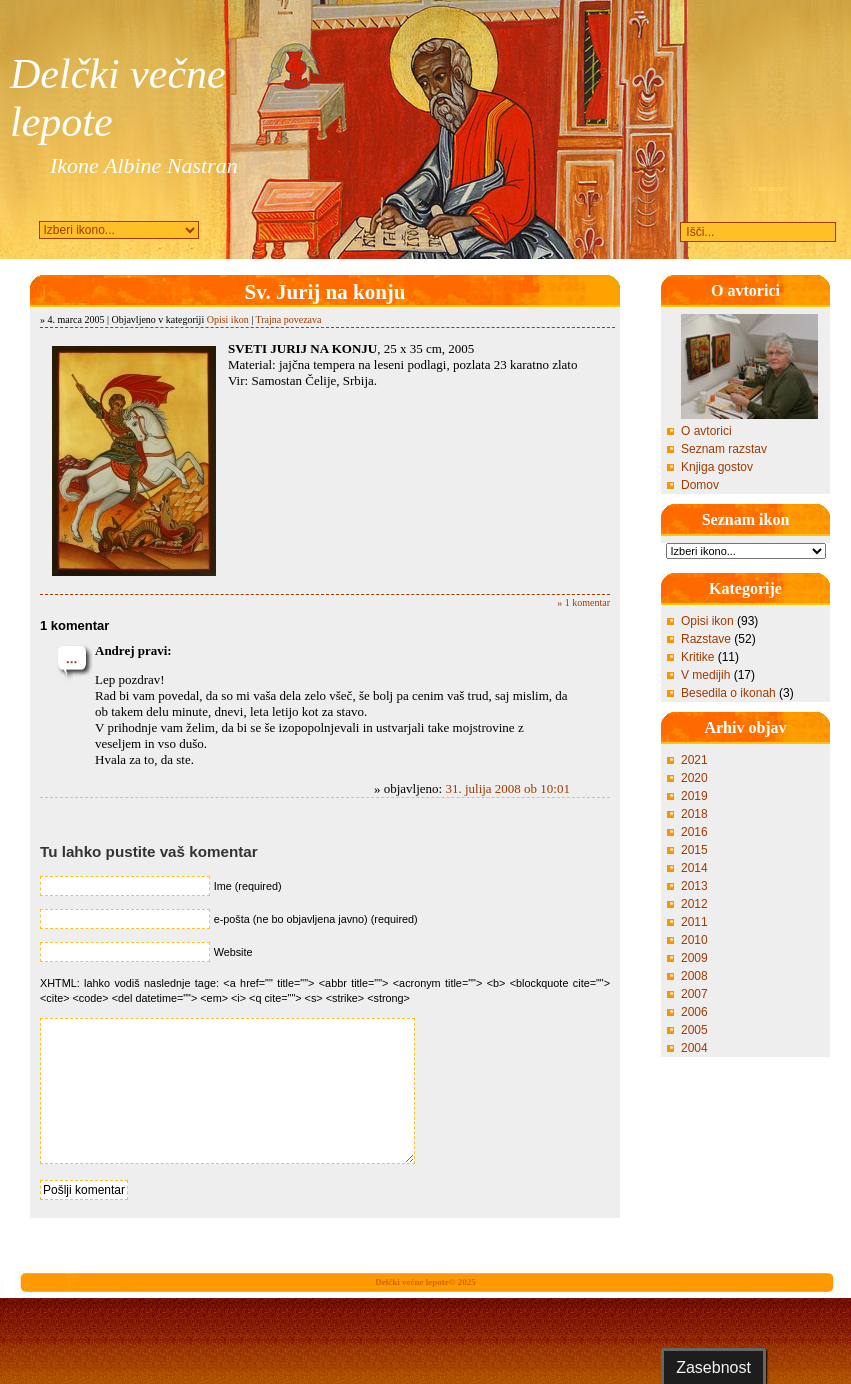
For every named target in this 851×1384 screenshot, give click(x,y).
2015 (694, 850)
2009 (694, 958)
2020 (694, 778)
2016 (694, 832)
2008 (694, 976)
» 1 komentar (583, 602)
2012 (694, 904)
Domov (700, 485)
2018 (694, 814)
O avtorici (706, 431)
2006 (694, 1012)
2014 (694, 868)
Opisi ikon (228, 319)
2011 (694, 922)
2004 (694, 1048)
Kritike (697, 657)
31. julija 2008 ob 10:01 (507, 788)
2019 (694, 796)
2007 (694, 994)
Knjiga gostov (717, 467)
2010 (694, 940)
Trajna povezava (288, 319)
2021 (694, 760)
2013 (694, 886)
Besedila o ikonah (728, 693)
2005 (694, 1030)
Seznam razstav (724, 449)
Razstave (706, 639)
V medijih (705, 675)
